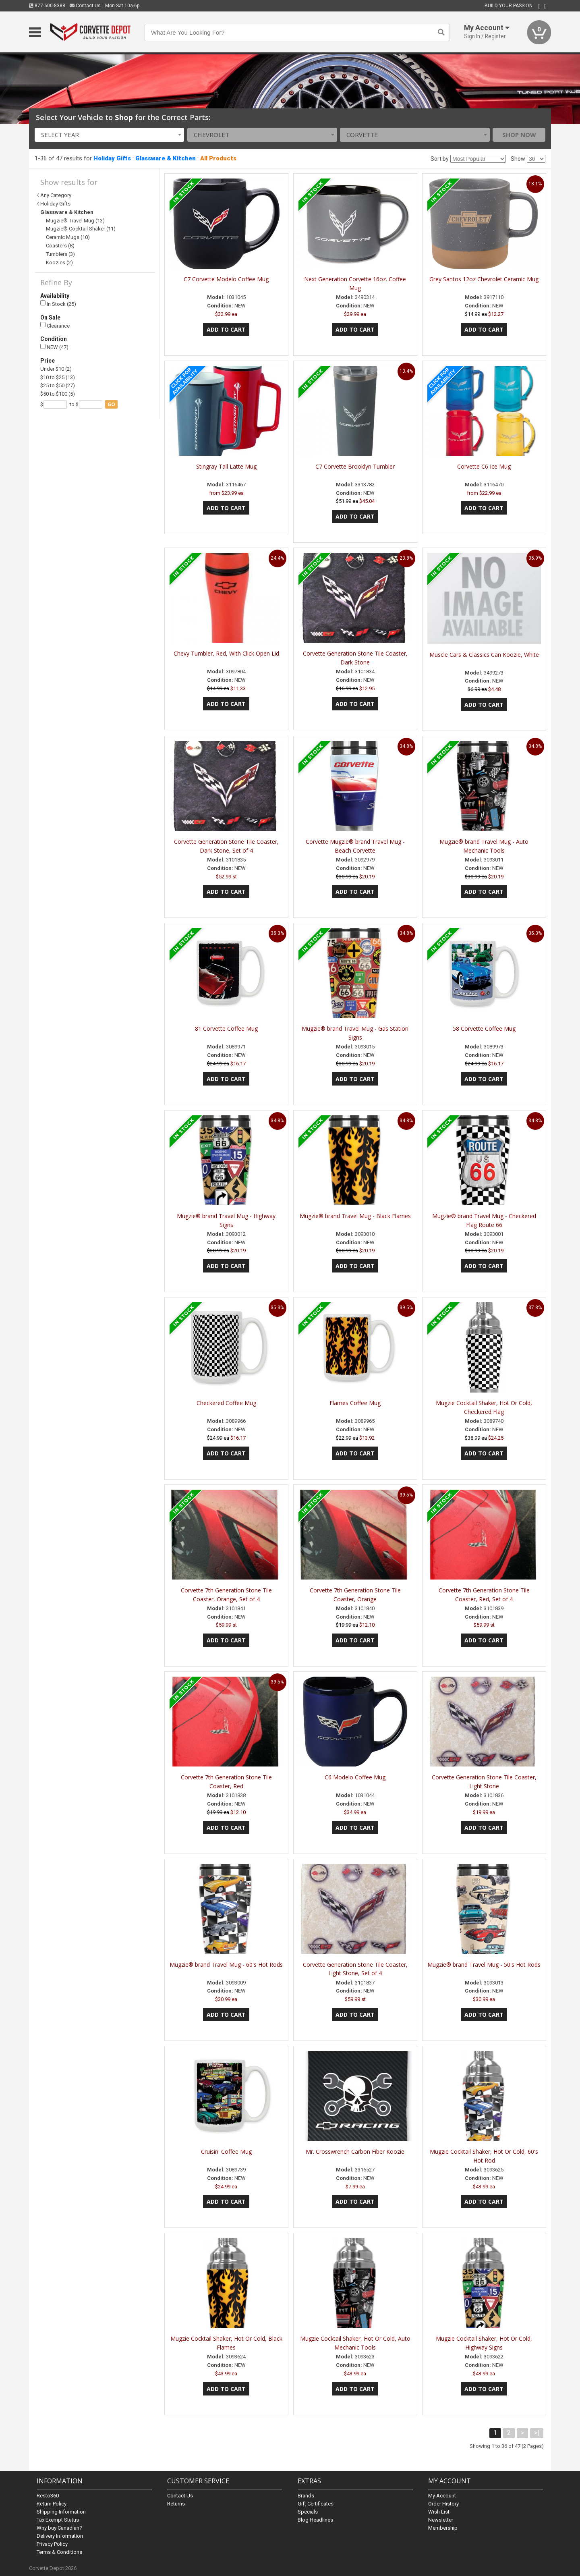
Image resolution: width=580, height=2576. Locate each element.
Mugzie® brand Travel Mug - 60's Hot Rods (226, 1964)
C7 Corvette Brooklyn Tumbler (355, 466)
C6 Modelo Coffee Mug (355, 1777)
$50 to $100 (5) (57, 394)
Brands (306, 2496)
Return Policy (51, 2504)
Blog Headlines (315, 2520)
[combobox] (109, 135)
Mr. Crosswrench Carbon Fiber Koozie (355, 2151)
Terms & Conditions (59, 2552)
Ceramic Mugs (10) (68, 237)
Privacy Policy (52, 2544)
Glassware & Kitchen (165, 158)
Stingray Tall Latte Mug (226, 466)
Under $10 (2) (56, 369)
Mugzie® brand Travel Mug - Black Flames (355, 1216)
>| (536, 2433)
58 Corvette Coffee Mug (484, 1028)
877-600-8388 (47, 5)
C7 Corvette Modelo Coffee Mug (226, 279)
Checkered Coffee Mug (226, 1403)
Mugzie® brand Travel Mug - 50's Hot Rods (484, 1964)
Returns (176, 2504)
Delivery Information (60, 2536)
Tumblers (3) (60, 254)
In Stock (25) (58, 303)
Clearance (55, 325)
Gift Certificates (316, 2504)
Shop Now (519, 135)
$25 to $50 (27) (57, 385)
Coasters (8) (60, 246)
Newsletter (440, 2520)
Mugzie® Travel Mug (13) (75, 221)
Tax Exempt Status (58, 2520)
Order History (443, 2504)
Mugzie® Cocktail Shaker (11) (81, 229)
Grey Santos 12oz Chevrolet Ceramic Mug (484, 279)
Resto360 (48, 2496)
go (111, 404)
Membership (443, 2528)
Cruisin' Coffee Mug (226, 2151)
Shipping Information (61, 2512)
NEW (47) (54, 347)
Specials (308, 2512)
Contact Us (85, 5)
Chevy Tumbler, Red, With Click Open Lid (226, 653)
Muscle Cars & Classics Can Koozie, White (484, 654)
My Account (442, 2496)
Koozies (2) (59, 262)
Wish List (439, 2512)
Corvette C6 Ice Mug (484, 466)
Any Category (55, 195)
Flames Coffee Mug (355, 1403)
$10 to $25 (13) (57, 377)
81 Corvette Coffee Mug (226, 1028)
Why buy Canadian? (59, 2528)
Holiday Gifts (112, 158)
